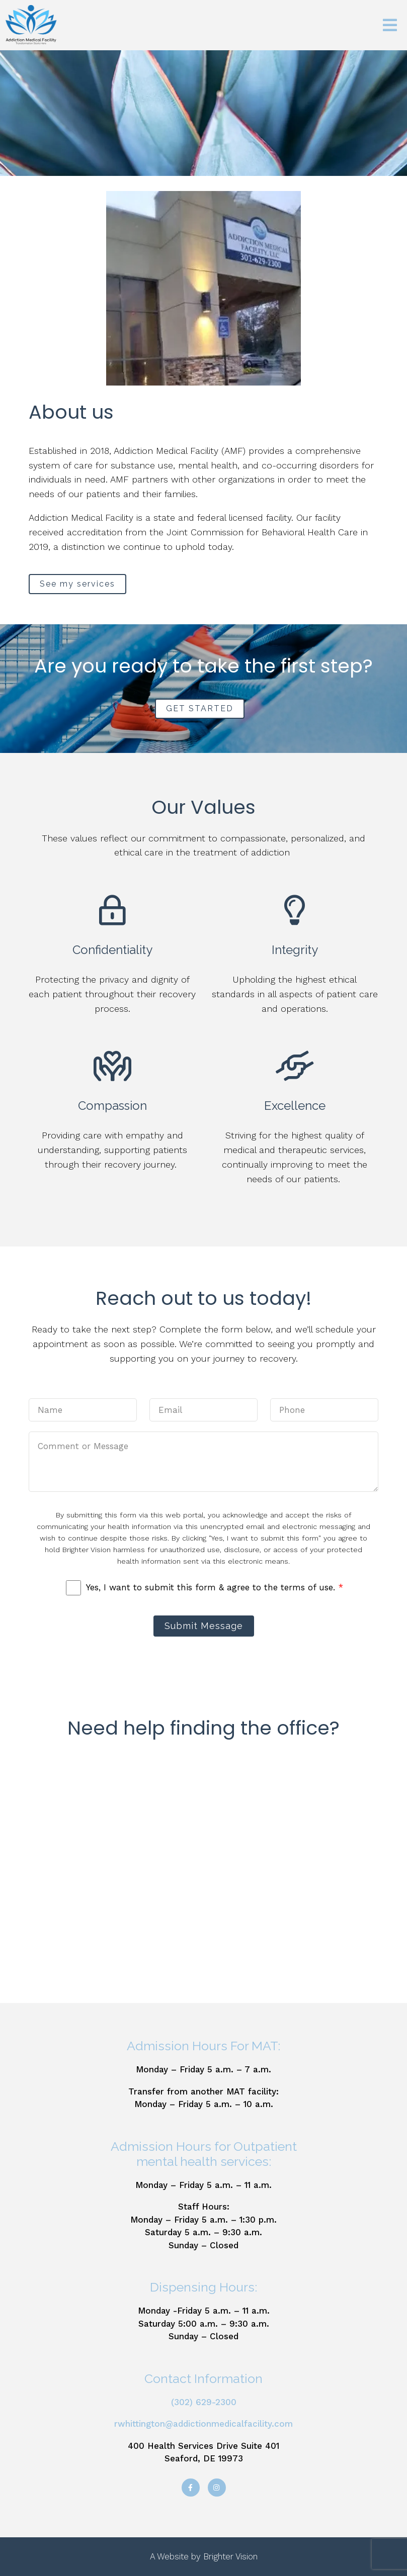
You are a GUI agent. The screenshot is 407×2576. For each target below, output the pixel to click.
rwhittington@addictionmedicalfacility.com (203, 2424)
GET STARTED (199, 708)
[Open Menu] (390, 25)
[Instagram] (217, 2487)
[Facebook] (191, 2487)
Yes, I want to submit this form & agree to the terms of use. (214, 1587)
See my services (77, 584)
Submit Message (204, 1625)
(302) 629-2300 (203, 2402)
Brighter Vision (230, 2556)
